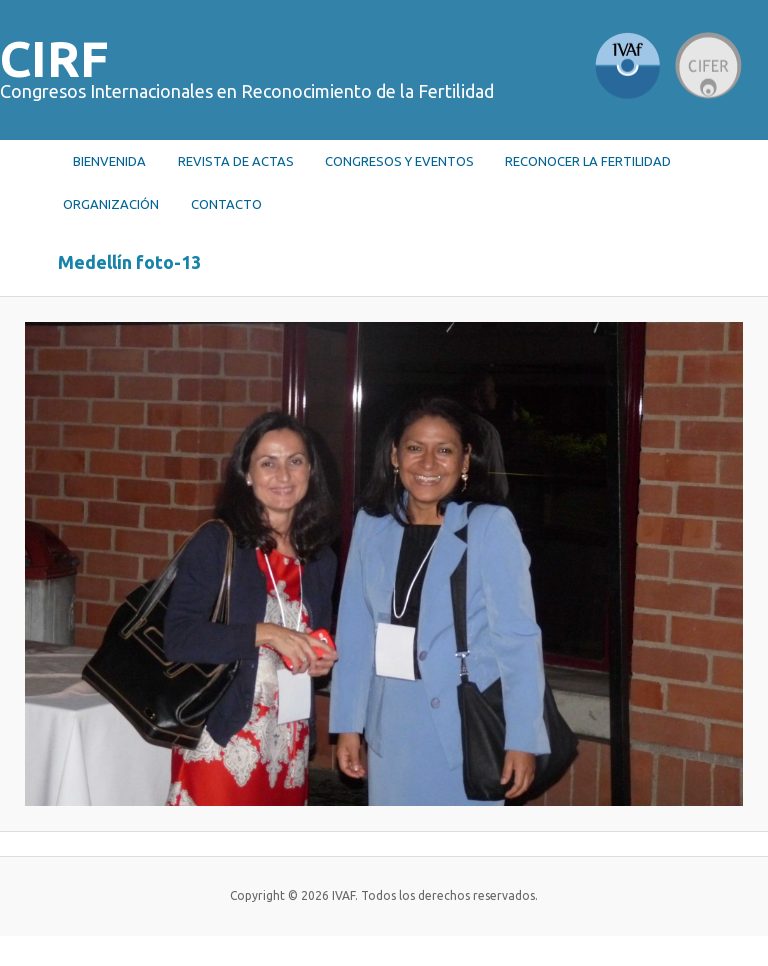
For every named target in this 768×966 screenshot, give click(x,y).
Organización (111, 204)
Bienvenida (109, 161)
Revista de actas (236, 161)
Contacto (226, 204)
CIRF (54, 58)
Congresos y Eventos (399, 161)
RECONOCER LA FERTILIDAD (588, 161)
